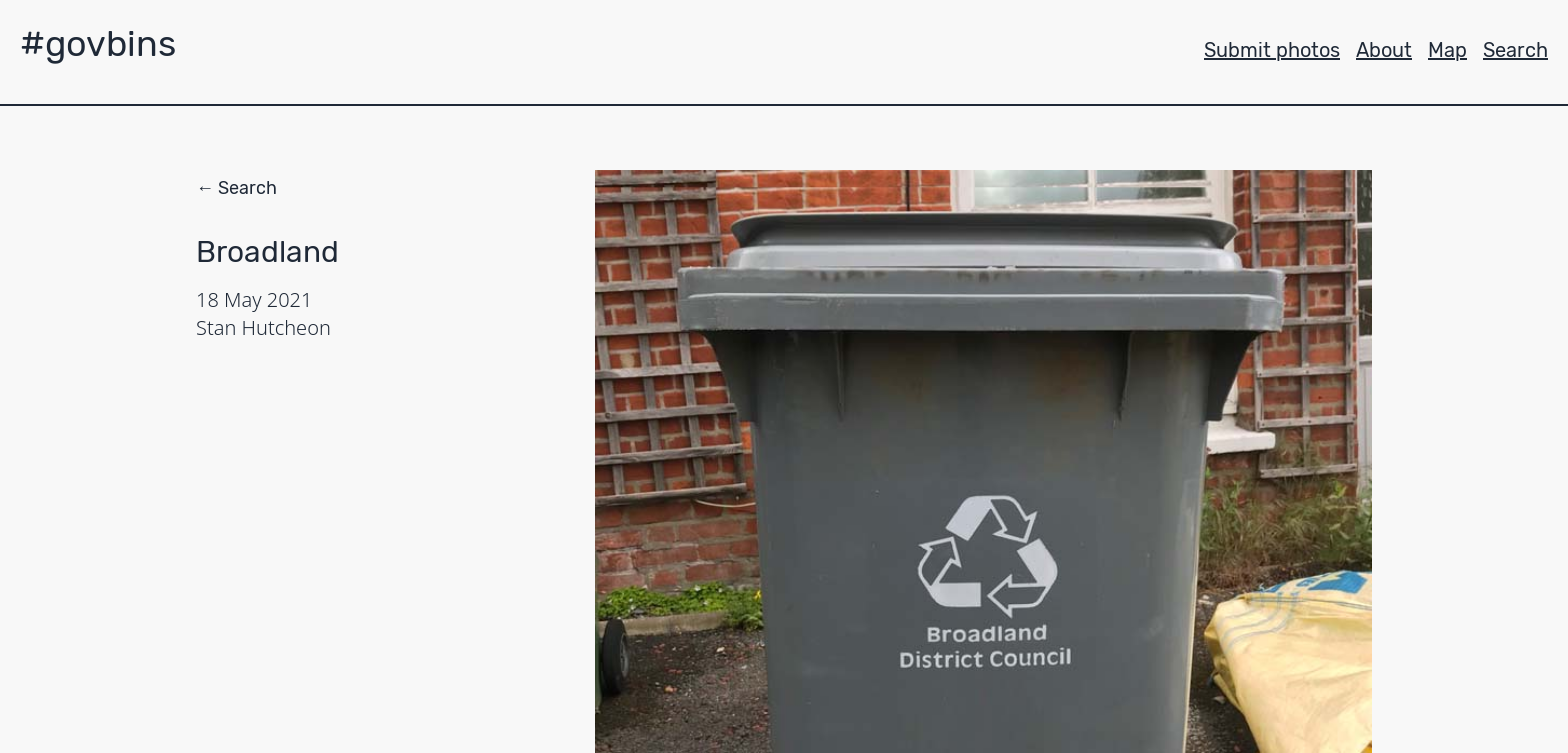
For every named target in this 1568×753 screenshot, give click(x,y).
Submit (1272, 50)
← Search (236, 188)
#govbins (98, 43)
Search (1515, 50)
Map (1447, 50)
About (1384, 50)
